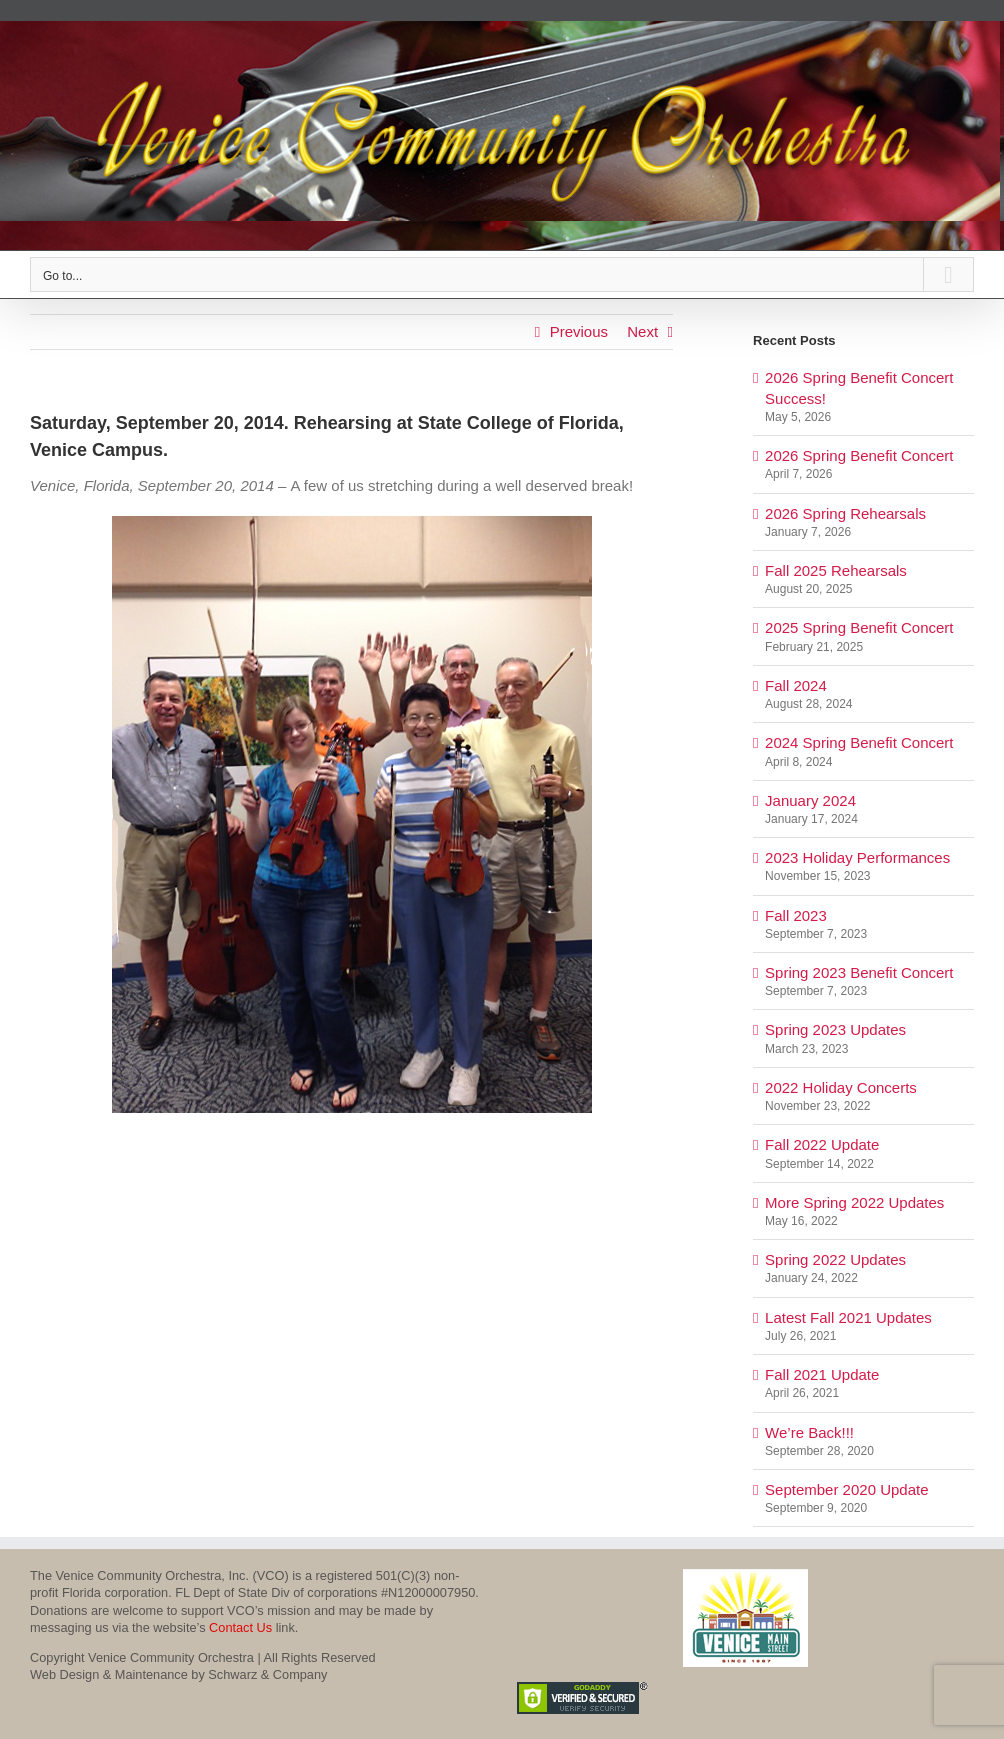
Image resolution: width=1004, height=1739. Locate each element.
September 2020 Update (846, 1489)
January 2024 (810, 800)
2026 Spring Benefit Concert (859, 455)
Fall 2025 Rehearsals (836, 570)
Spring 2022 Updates (835, 1259)
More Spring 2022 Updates (854, 1202)
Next (642, 331)
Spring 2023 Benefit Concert (859, 972)
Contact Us (240, 1627)
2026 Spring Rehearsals (845, 513)
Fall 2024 (796, 685)
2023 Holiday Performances (857, 857)
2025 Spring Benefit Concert (859, 627)
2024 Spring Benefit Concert (859, 742)
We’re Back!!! (809, 1432)
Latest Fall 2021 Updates (848, 1317)
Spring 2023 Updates (835, 1029)
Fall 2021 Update (822, 1374)
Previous (579, 331)
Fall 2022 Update (822, 1144)
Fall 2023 (796, 915)
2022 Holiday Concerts (841, 1087)
